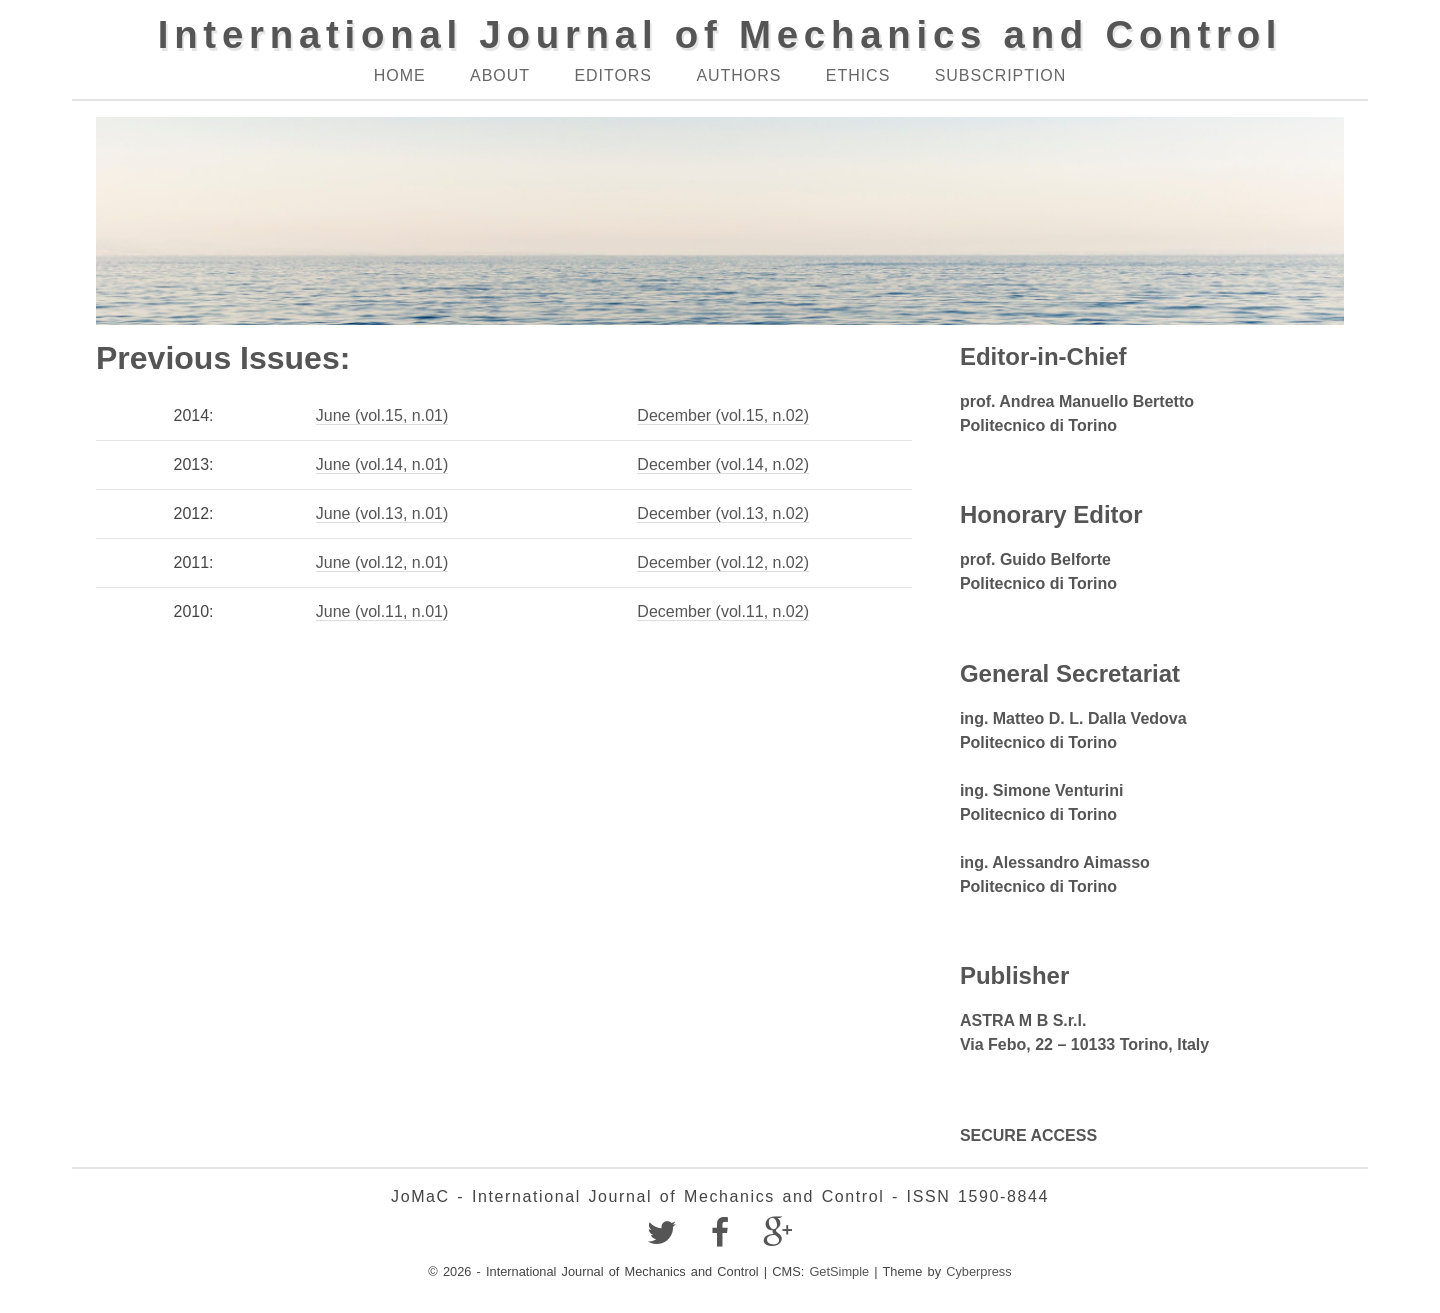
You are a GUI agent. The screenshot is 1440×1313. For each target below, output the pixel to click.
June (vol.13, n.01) (382, 513)
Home (400, 75)
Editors (613, 75)
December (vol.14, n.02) (723, 464)
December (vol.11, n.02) (723, 611)
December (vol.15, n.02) (723, 415)
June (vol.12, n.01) (382, 562)
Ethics (858, 75)
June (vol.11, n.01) (382, 611)
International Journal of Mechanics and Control (720, 34)
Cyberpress (978, 1271)
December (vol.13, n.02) (723, 513)
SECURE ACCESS (1028, 1135)
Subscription (1001, 75)
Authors (738, 75)
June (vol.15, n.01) (382, 415)
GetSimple (839, 1271)
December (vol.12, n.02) (723, 562)
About (500, 75)
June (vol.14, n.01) (382, 464)
